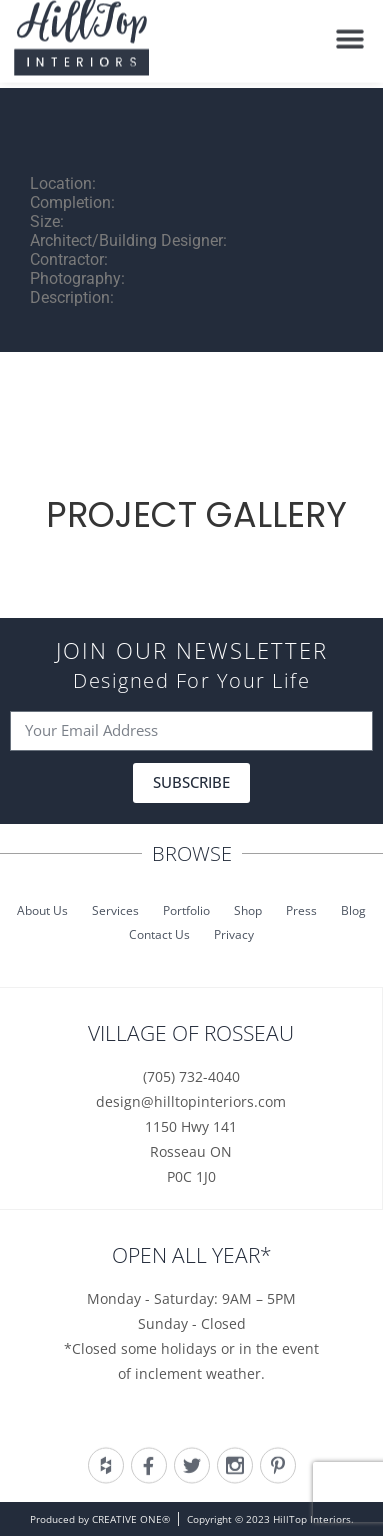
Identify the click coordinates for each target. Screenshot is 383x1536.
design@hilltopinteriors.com (191, 1101)
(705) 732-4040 (191, 1076)
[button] (350, 33)
